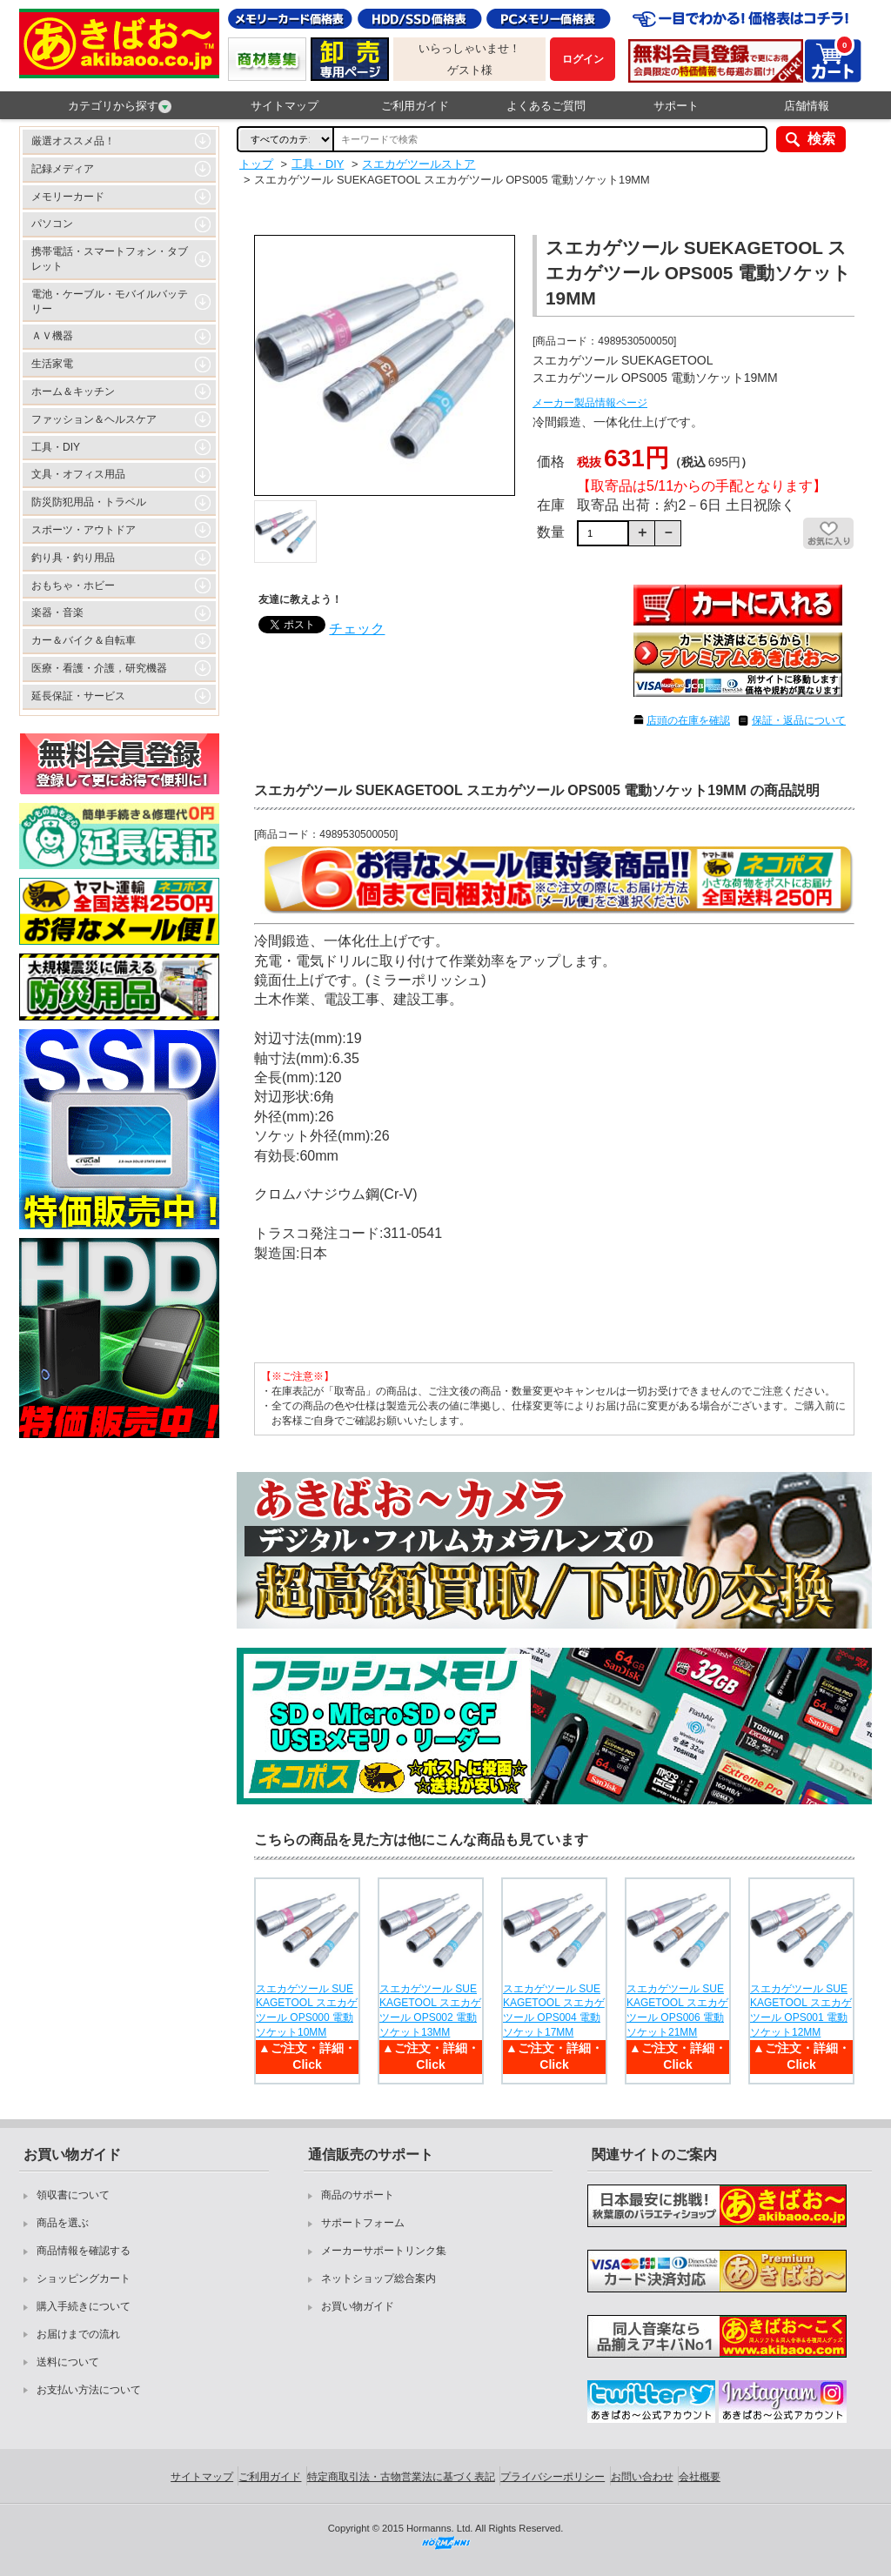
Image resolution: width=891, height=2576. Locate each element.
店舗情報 (806, 105)
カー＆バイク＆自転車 (83, 640)
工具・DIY (55, 447)
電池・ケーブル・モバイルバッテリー (109, 301)
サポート (676, 105)
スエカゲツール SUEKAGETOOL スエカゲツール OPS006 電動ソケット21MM (677, 2010)
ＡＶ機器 (52, 336)
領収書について (73, 2195)
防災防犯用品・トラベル (88, 502)
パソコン (52, 223)
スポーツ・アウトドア (83, 530)
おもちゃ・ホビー (73, 585)
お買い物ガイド (357, 2306)
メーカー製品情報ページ (590, 403)
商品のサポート (357, 2195)
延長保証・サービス (78, 696)
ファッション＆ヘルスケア (94, 419)
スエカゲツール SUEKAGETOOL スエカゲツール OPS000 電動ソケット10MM (307, 2010)
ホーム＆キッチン (73, 391)
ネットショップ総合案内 (378, 2278)
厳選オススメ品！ (73, 141)
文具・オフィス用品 (78, 474)
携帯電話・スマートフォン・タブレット (109, 258)
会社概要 (699, 2477)
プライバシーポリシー (552, 2477)
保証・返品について (799, 720)
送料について (68, 2362)
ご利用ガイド (415, 105)
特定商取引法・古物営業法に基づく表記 (401, 2477)
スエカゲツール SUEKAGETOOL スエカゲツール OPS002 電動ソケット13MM (430, 2010)
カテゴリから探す (119, 106)
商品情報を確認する (84, 2251)
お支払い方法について (89, 2390)
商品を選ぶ (63, 2223)
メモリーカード (67, 197)
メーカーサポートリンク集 (383, 2251)
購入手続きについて (84, 2306)
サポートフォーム (363, 2223)
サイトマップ (284, 105)
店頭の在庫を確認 (688, 720)
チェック (357, 628)
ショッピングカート (84, 2278)
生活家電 (52, 364)
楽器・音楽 (57, 612)
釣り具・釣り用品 (73, 558)
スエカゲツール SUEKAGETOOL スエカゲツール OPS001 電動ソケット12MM (801, 2010)
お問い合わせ (642, 2477)
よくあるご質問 (546, 105)
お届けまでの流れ (78, 2334)
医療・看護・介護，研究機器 (99, 668)
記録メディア (62, 169)
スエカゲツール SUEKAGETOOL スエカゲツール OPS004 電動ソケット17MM (554, 2010)
